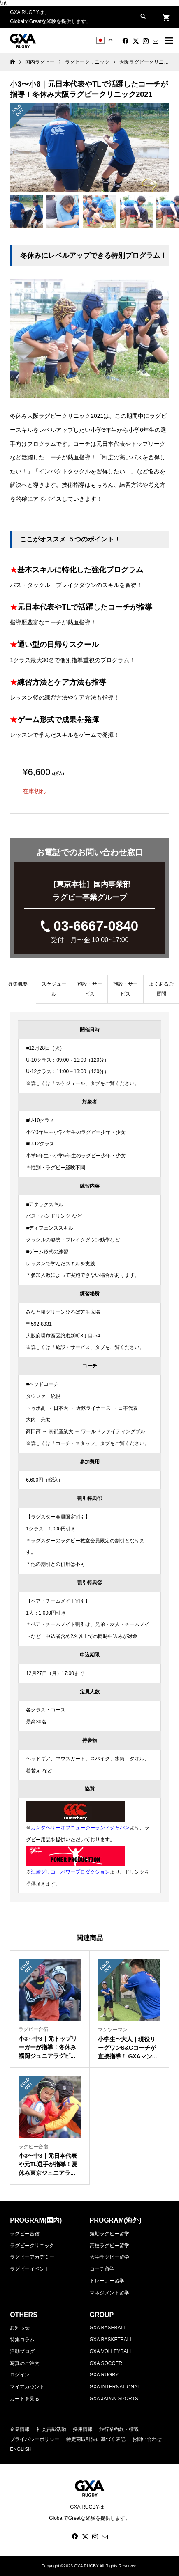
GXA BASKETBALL (111, 2339)
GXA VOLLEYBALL (111, 2351)
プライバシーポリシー (34, 2439)
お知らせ (20, 2328)
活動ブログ (22, 2351)
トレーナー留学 (107, 2281)
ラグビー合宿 (25, 2234)
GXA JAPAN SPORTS (114, 2399)
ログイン (20, 2375)
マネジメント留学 (109, 2293)
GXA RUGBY (104, 2375)
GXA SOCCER (106, 2363)
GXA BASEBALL (108, 2328)
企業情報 (20, 2429)
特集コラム (22, 2339)
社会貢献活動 (51, 2429)
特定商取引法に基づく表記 (96, 2439)
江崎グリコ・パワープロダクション (70, 1872)
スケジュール (54, 989)
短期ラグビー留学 (109, 2234)
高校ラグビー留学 (109, 2245)
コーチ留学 (102, 2269)
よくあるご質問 (161, 989)
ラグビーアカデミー (32, 2257)
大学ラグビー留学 (109, 2257)
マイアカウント (27, 2387)
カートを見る (25, 2399)
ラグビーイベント (29, 2269)
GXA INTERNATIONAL (115, 2387)
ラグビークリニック (32, 2245)
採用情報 (83, 2429)
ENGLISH (21, 2449)
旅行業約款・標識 (119, 2429)
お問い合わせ (147, 2439)
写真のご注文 (25, 2363)
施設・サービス (89, 989)
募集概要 (18, 984)
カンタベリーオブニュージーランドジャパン (80, 1827)
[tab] (18, 989)
